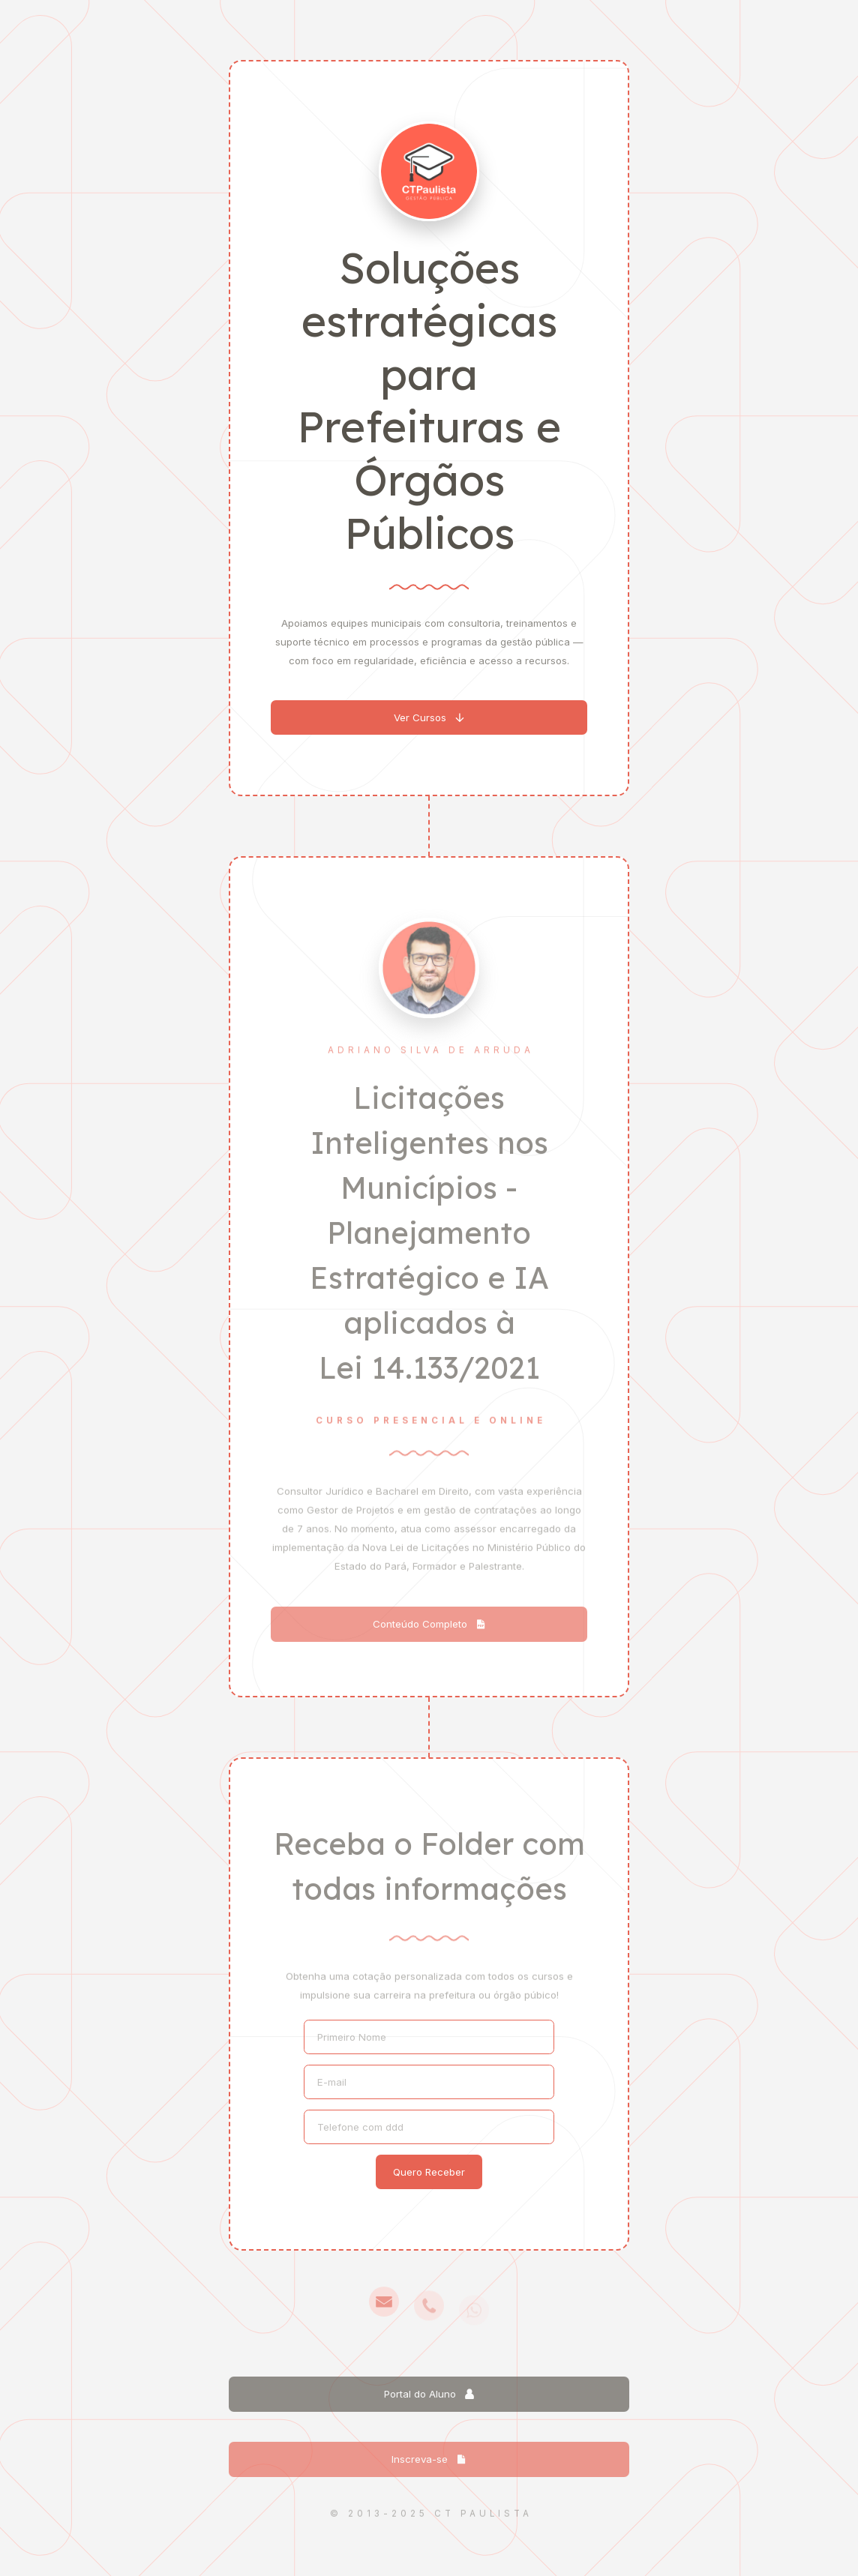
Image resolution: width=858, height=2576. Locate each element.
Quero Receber (429, 2172)
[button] (429, 718)
